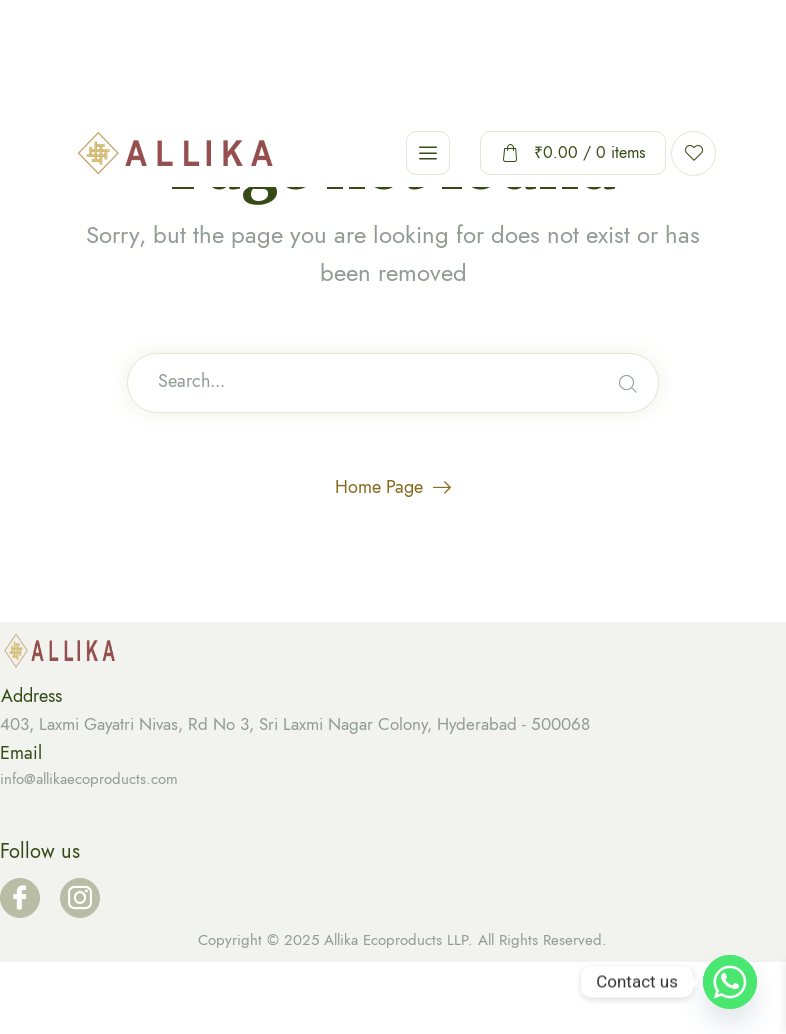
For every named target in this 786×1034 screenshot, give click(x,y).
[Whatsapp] (730, 982)
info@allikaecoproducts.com (89, 779)
